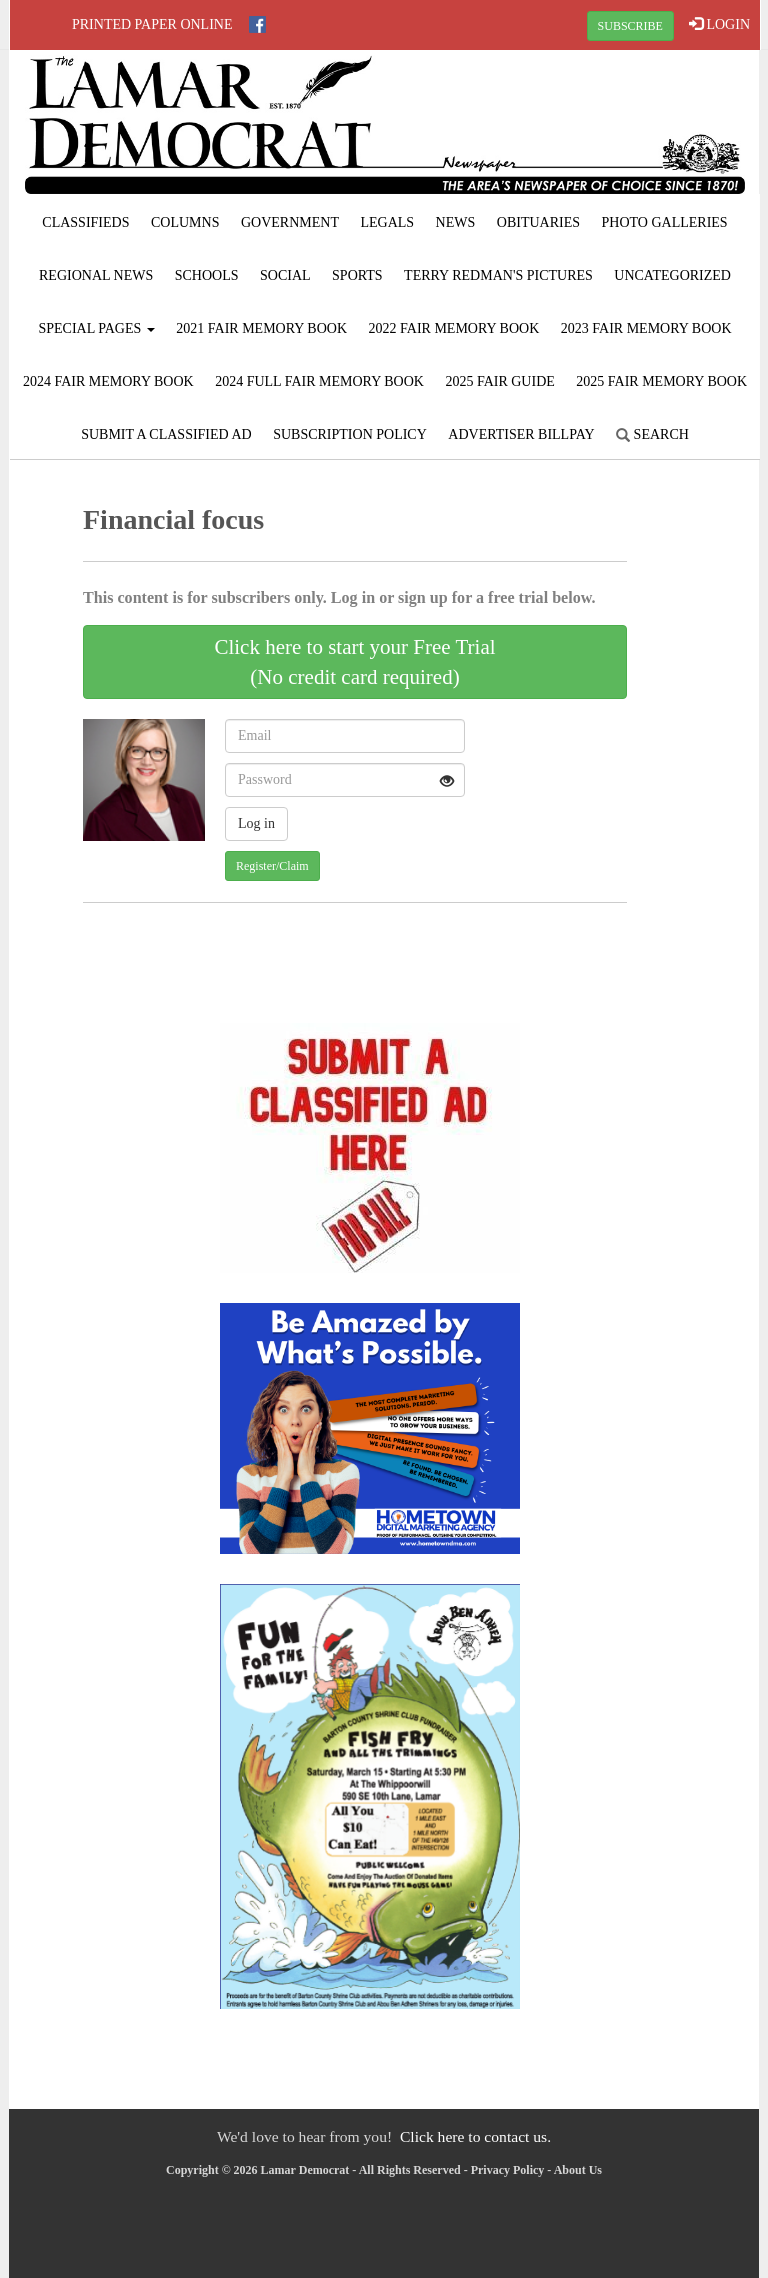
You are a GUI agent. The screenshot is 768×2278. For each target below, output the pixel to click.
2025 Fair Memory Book (661, 381)
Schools (207, 275)
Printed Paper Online (152, 24)
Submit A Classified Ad (166, 434)
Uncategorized (672, 275)
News (456, 222)
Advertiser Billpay (521, 434)
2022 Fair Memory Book (454, 328)
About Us (578, 2170)
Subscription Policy (350, 434)
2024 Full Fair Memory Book (319, 381)
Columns (185, 222)
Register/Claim (272, 866)
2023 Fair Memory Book (646, 328)
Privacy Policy (508, 2170)
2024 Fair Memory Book (108, 381)
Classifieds (85, 222)
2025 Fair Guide (499, 381)
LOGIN (719, 24)
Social (285, 275)
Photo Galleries (665, 222)
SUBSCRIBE (630, 26)
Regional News (96, 275)
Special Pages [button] (96, 328)
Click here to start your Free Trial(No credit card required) (354, 662)
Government (290, 222)
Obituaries (538, 222)
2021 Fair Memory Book (261, 328)
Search (652, 434)
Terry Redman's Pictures (498, 275)
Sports (357, 275)
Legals (387, 222)
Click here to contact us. (475, 2136)
